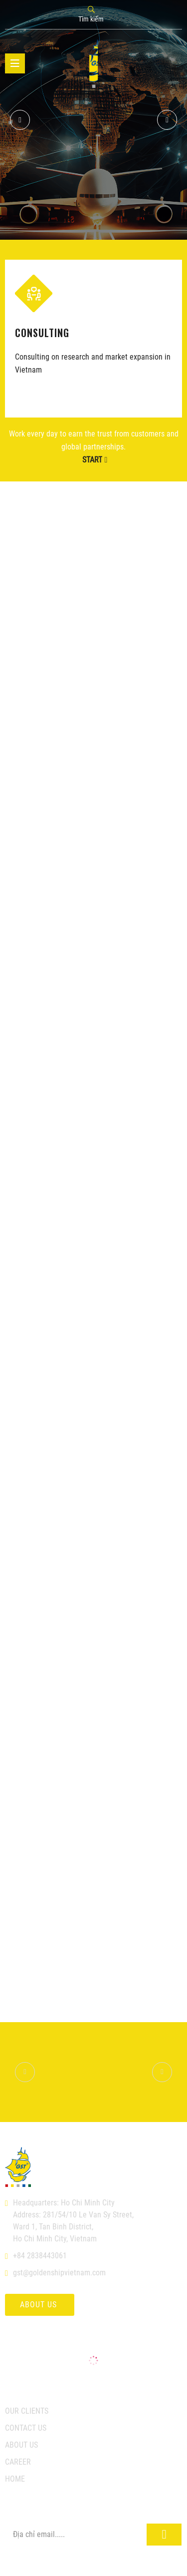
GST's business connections (93, 162)
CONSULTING (42, 331)
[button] (167, 120)
